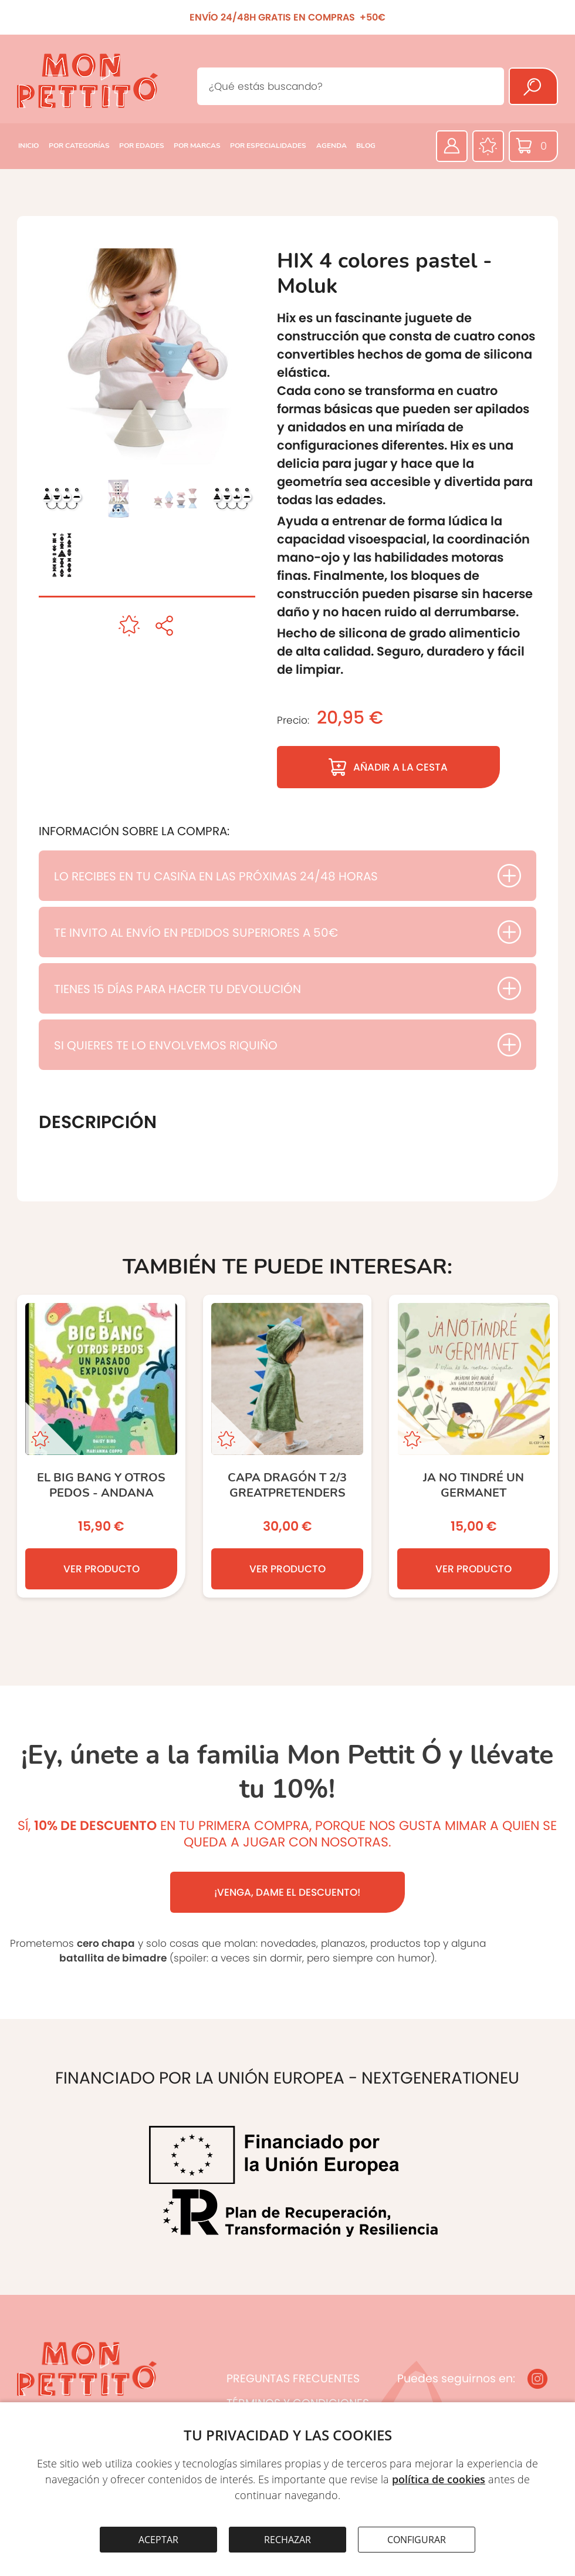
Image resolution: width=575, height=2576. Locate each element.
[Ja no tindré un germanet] (473, 1446)
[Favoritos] (488, 146)
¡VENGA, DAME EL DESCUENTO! (287, 1892)
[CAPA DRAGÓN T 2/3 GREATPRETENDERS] (287, 1446)
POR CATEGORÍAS (79, 145)
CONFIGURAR (416, 2539)
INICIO (28, 145)
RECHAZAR (287, 2539)
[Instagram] (537, 2378)
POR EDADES (141, 145)
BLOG (366, 145)
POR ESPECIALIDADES (268, 145)
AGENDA (331, 145)
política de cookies (438, 2479)
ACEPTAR (158, 2539)
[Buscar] (533, 86)
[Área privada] (452, 146)
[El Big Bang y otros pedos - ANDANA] (101, 1446)
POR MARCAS (197, 145)
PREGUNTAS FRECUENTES (293, 2378)
